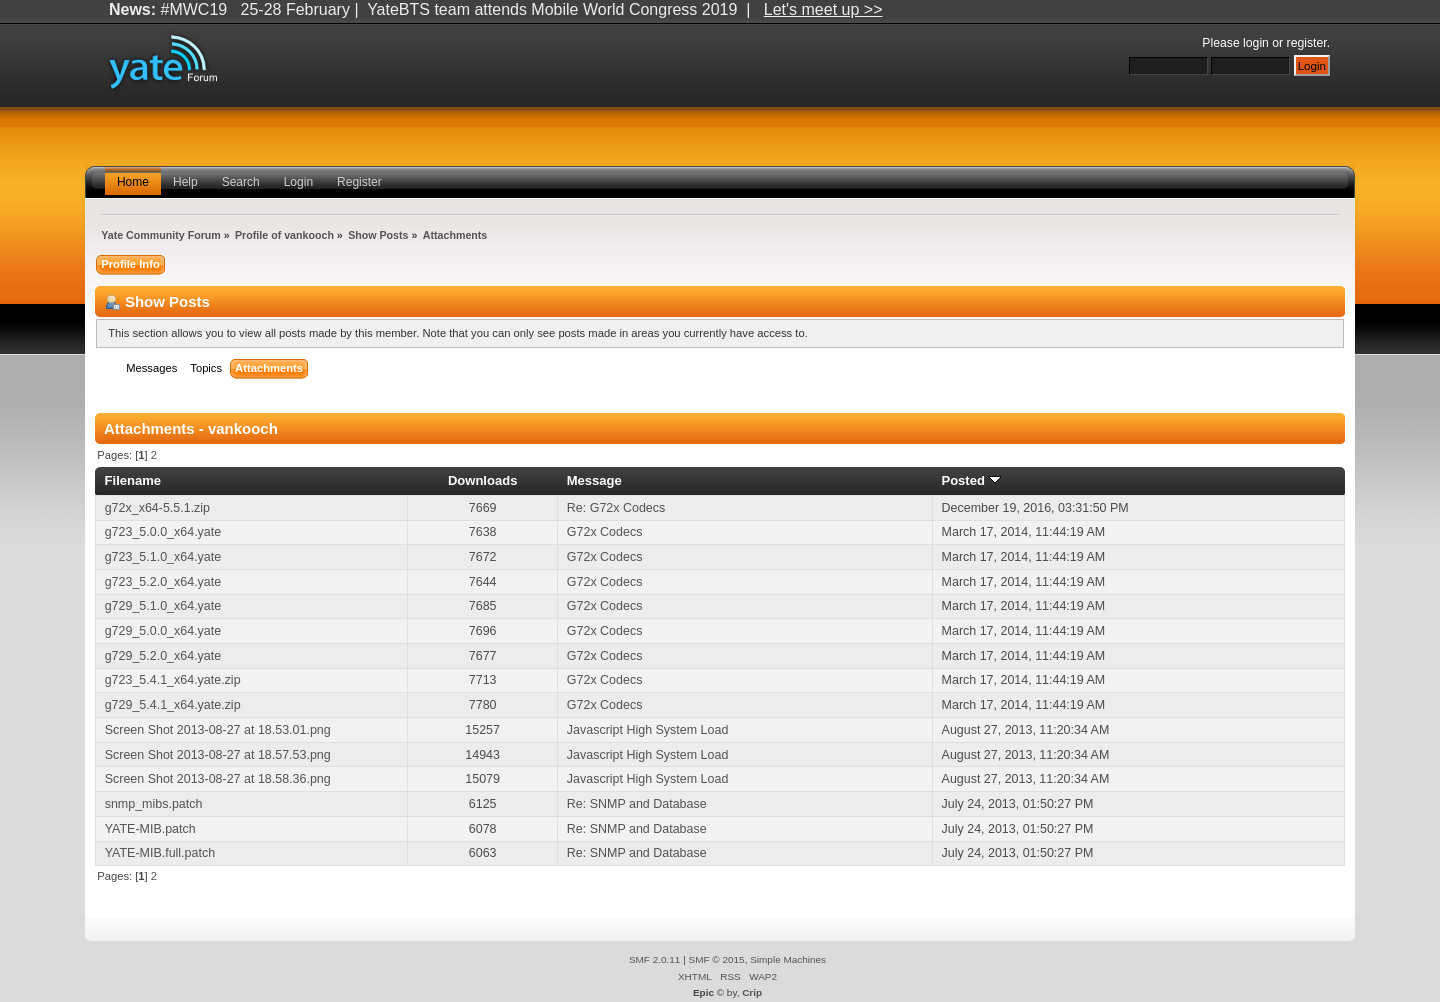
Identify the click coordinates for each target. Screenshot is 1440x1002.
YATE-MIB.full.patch (160, 853)
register (1307, 43)
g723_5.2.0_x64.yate (163, 582)
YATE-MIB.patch (150, 829)
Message (594, 480)
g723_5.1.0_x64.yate (163, 557)
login (1256, 43)
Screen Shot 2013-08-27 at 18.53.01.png (218, 730)
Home (133, 182)
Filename (133, 480)
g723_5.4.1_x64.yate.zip (173, 680)
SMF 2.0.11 (655, 959)
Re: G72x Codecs (616, 508)
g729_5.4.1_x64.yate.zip (173, 705)
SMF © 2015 (717, 959)
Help (185, 182)
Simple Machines (788, 959)
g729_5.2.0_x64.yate (163, 656)
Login (298, 182)
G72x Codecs (605, 532)
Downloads (483, 480)
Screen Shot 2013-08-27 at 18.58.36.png (218, 779)
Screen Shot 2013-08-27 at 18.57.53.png (218, 755)
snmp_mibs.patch (154, 804)
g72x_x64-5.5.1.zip (157, 508)
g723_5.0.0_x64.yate (163, 532)
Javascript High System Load (647, 730)
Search (241, 182)
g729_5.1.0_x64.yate (163, 606)
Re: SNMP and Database (637, 804)
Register (359, 182)
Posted (970, 480)
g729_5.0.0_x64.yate (163, 631)
